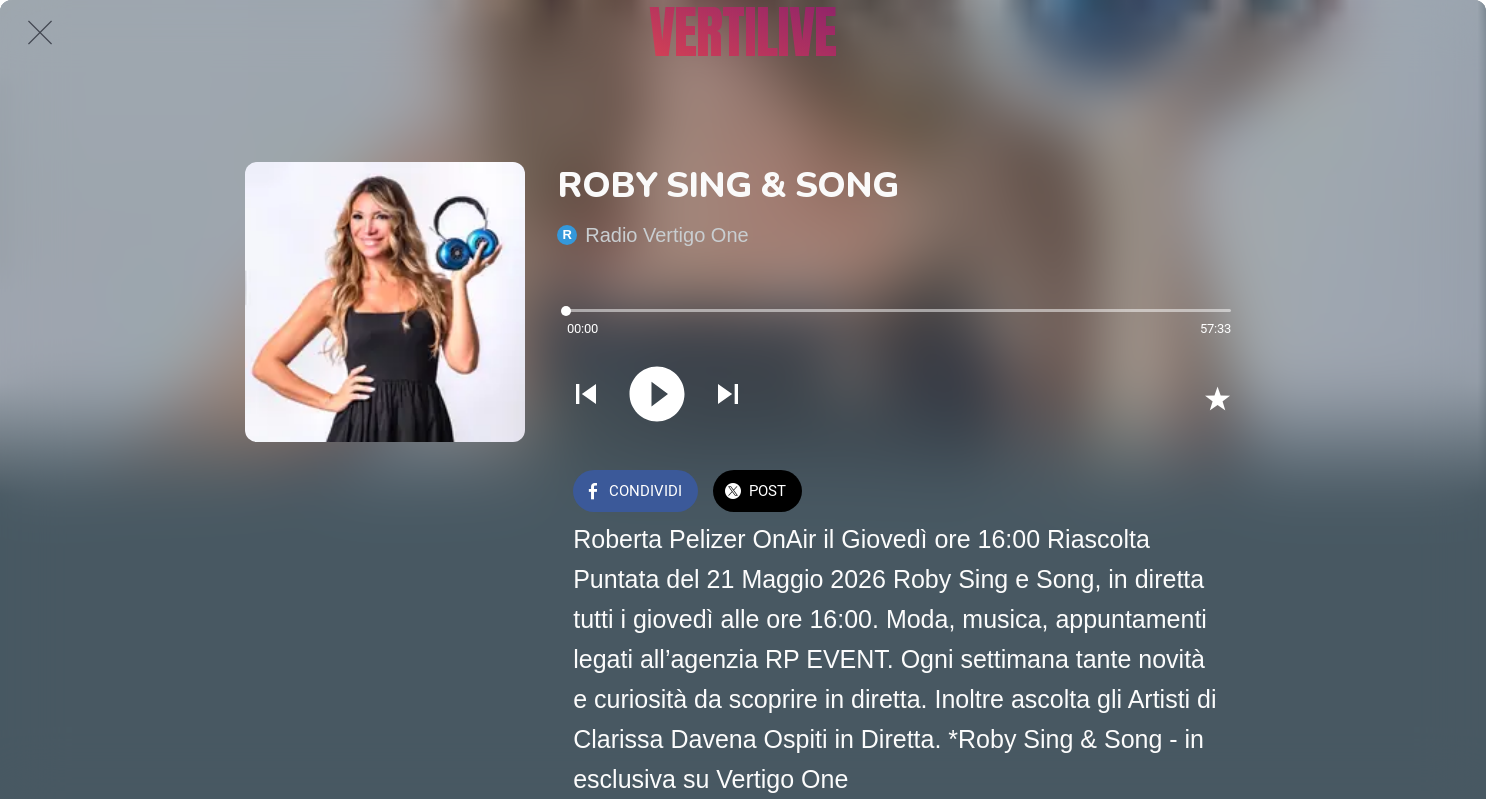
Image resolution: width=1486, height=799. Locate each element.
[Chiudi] (40, 32)
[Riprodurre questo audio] (657, 396)
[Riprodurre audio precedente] (586, 396)
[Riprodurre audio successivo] (728, 396)
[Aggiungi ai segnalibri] (1217, 398)
